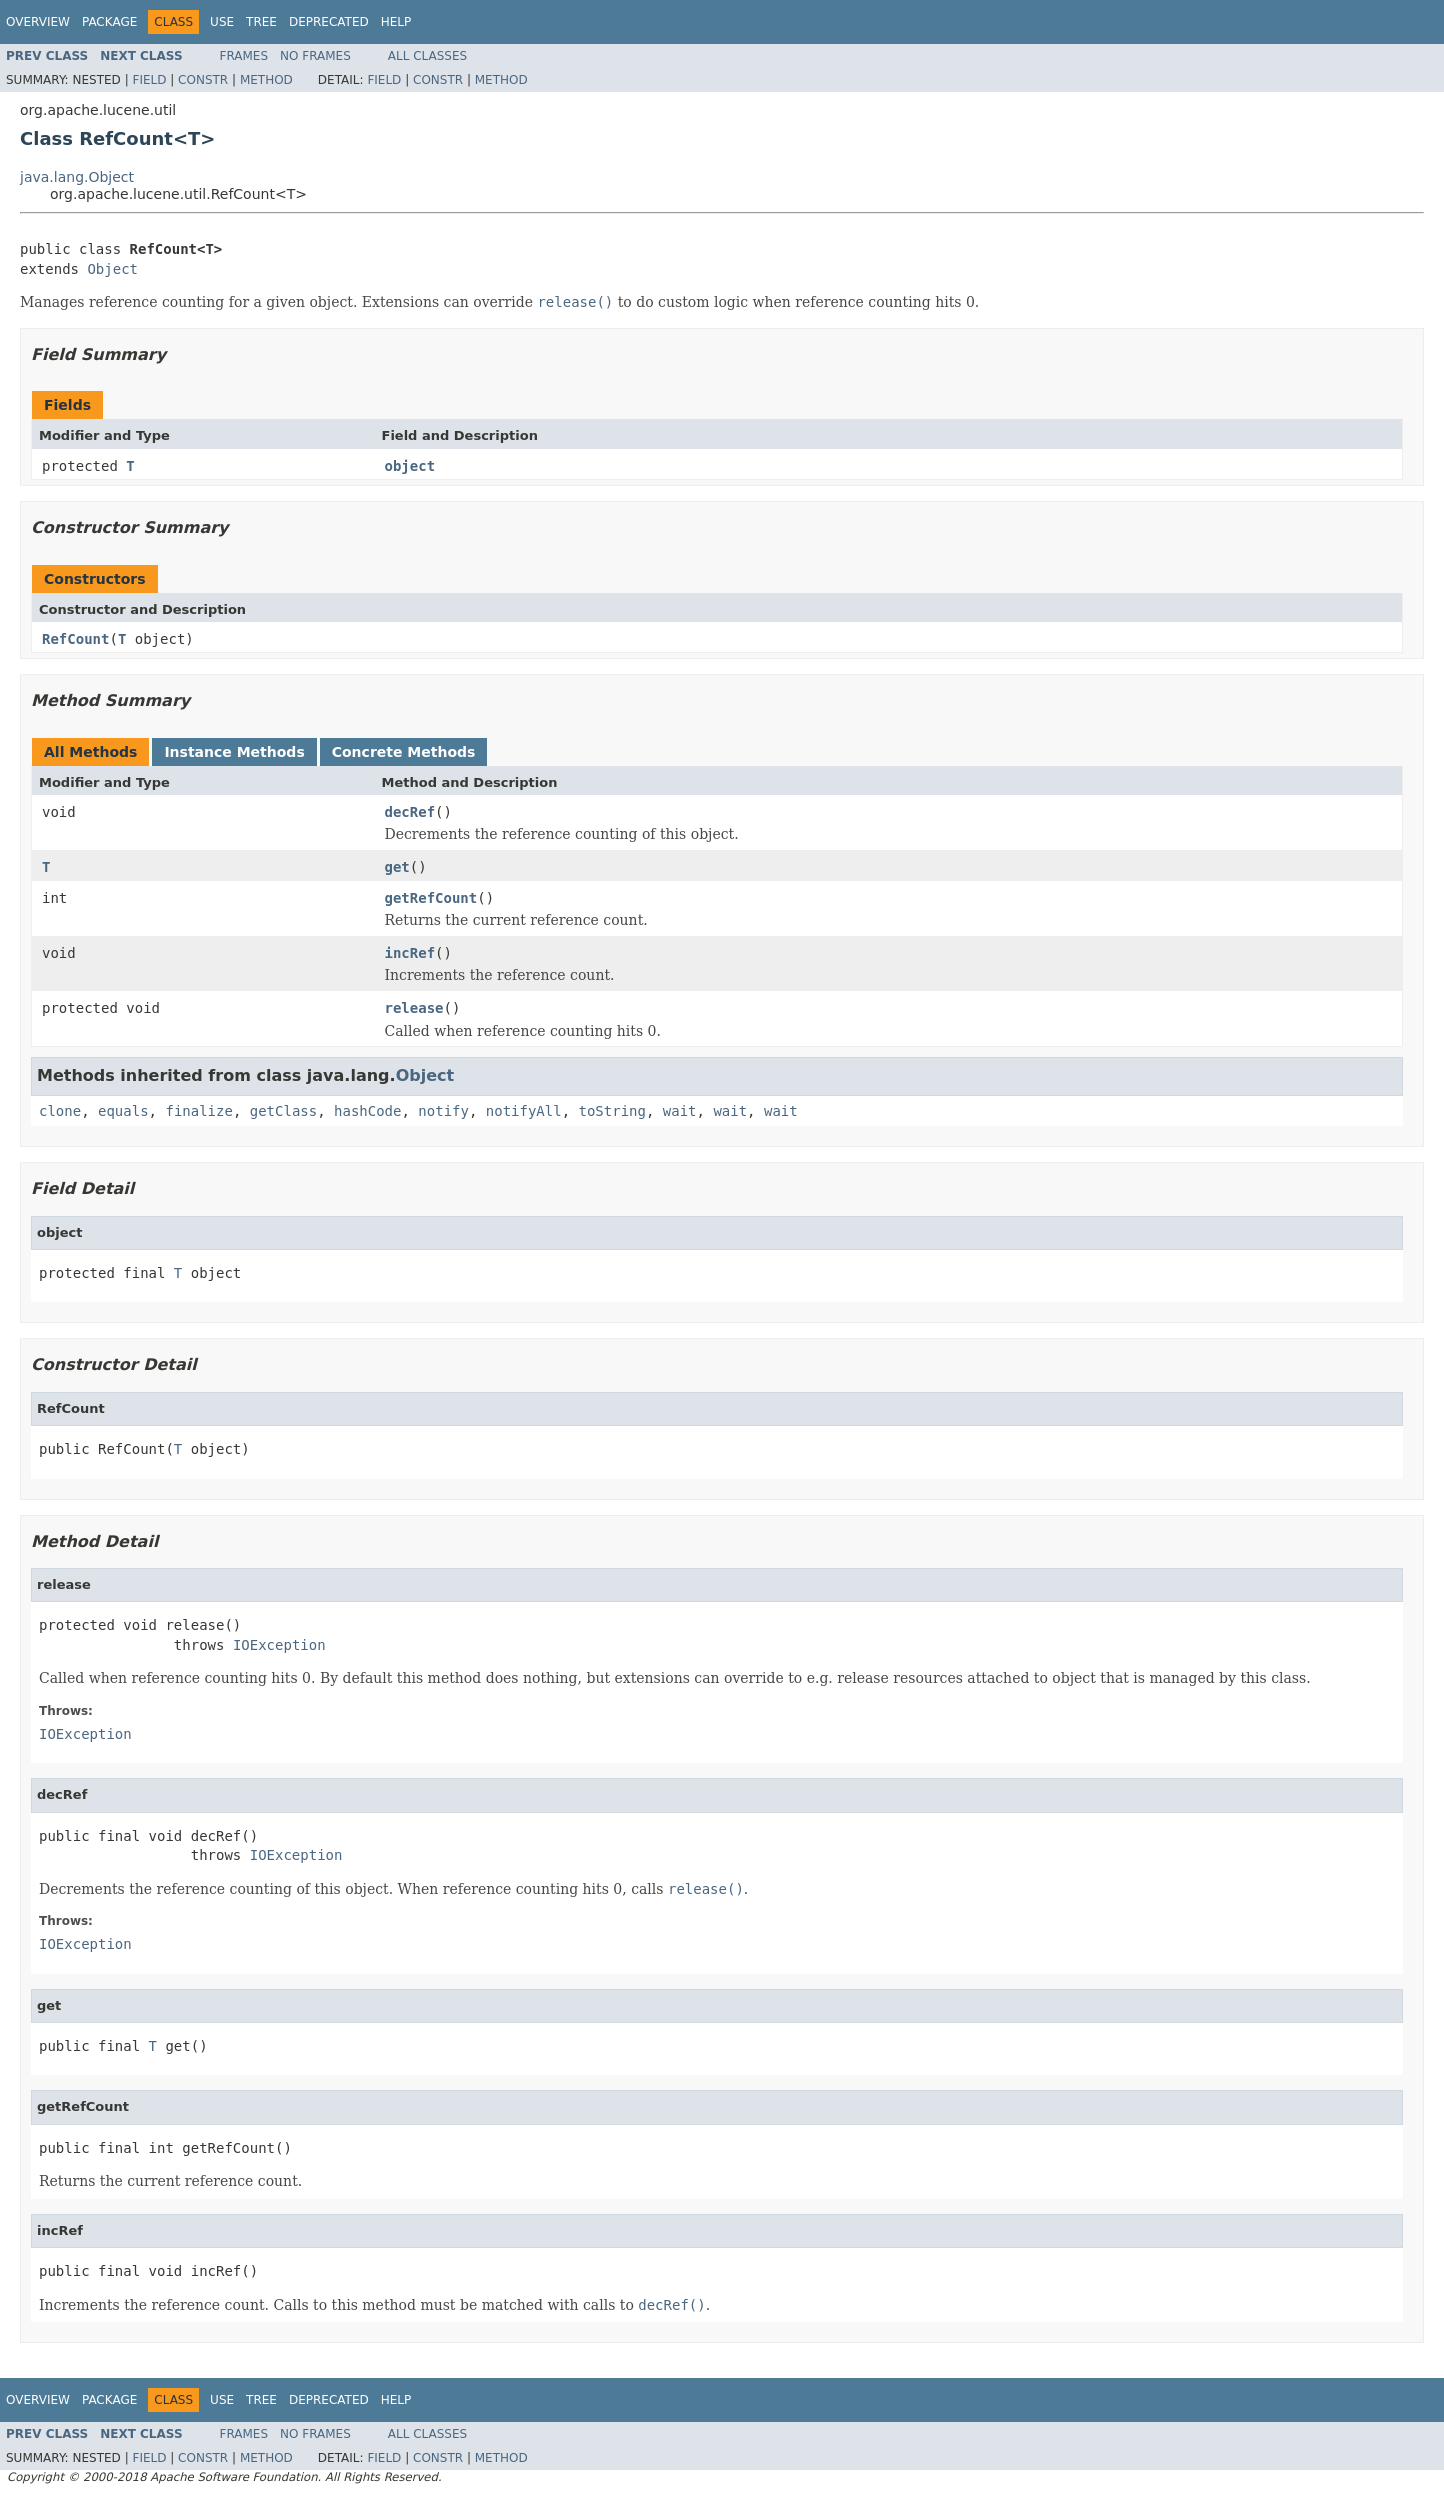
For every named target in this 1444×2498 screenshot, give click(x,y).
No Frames (315, 56)
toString (612, 1111)
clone (60, 1111)
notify (443, 1111)
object (410, 466)
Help (396, 22)
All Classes (427, 56)
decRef (410, 812)
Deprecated (329, 22)
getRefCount (431, 898)
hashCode (367, 1111)
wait (680, 1111)
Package (109, 22)
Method (266, 80)
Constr (203, 80)
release (414, 1008)
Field (149, 80)
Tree (261, 22)
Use (222, 22)
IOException (279, 1645)
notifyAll (524, 1111)
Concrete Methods (404, 752)
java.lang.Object (77, 177)
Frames (244, 56)
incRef (410, 953)
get (397, 867)
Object (112, 269)
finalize (198, 1111)
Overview (38, 22)
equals (123, 1111)
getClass (283, 1111)
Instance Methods (234, 752)
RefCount (75, 639)
